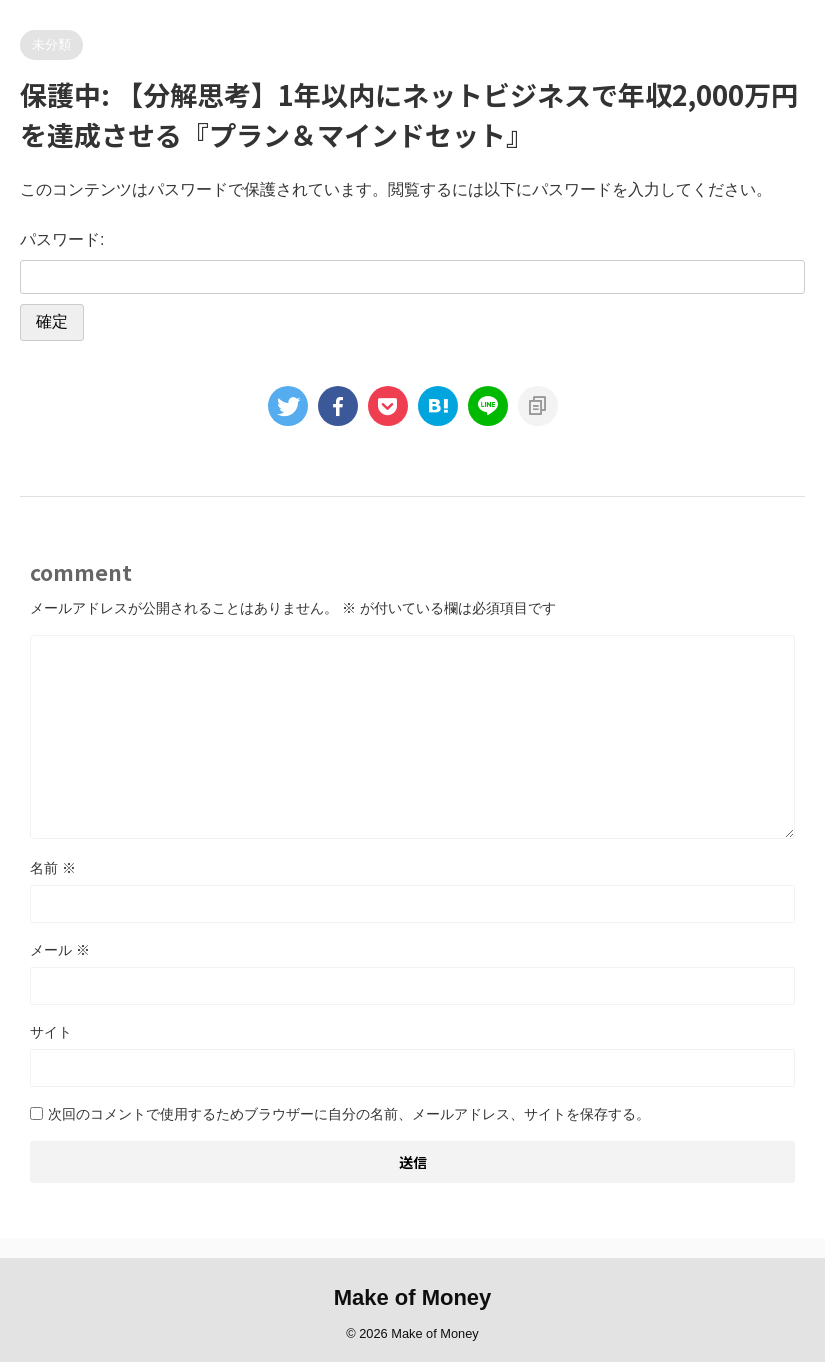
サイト (51, 1032)
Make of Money (413, 1297)
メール (60, 950)
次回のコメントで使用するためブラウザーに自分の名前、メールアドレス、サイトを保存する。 (349, 1114)
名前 (53, 868)
